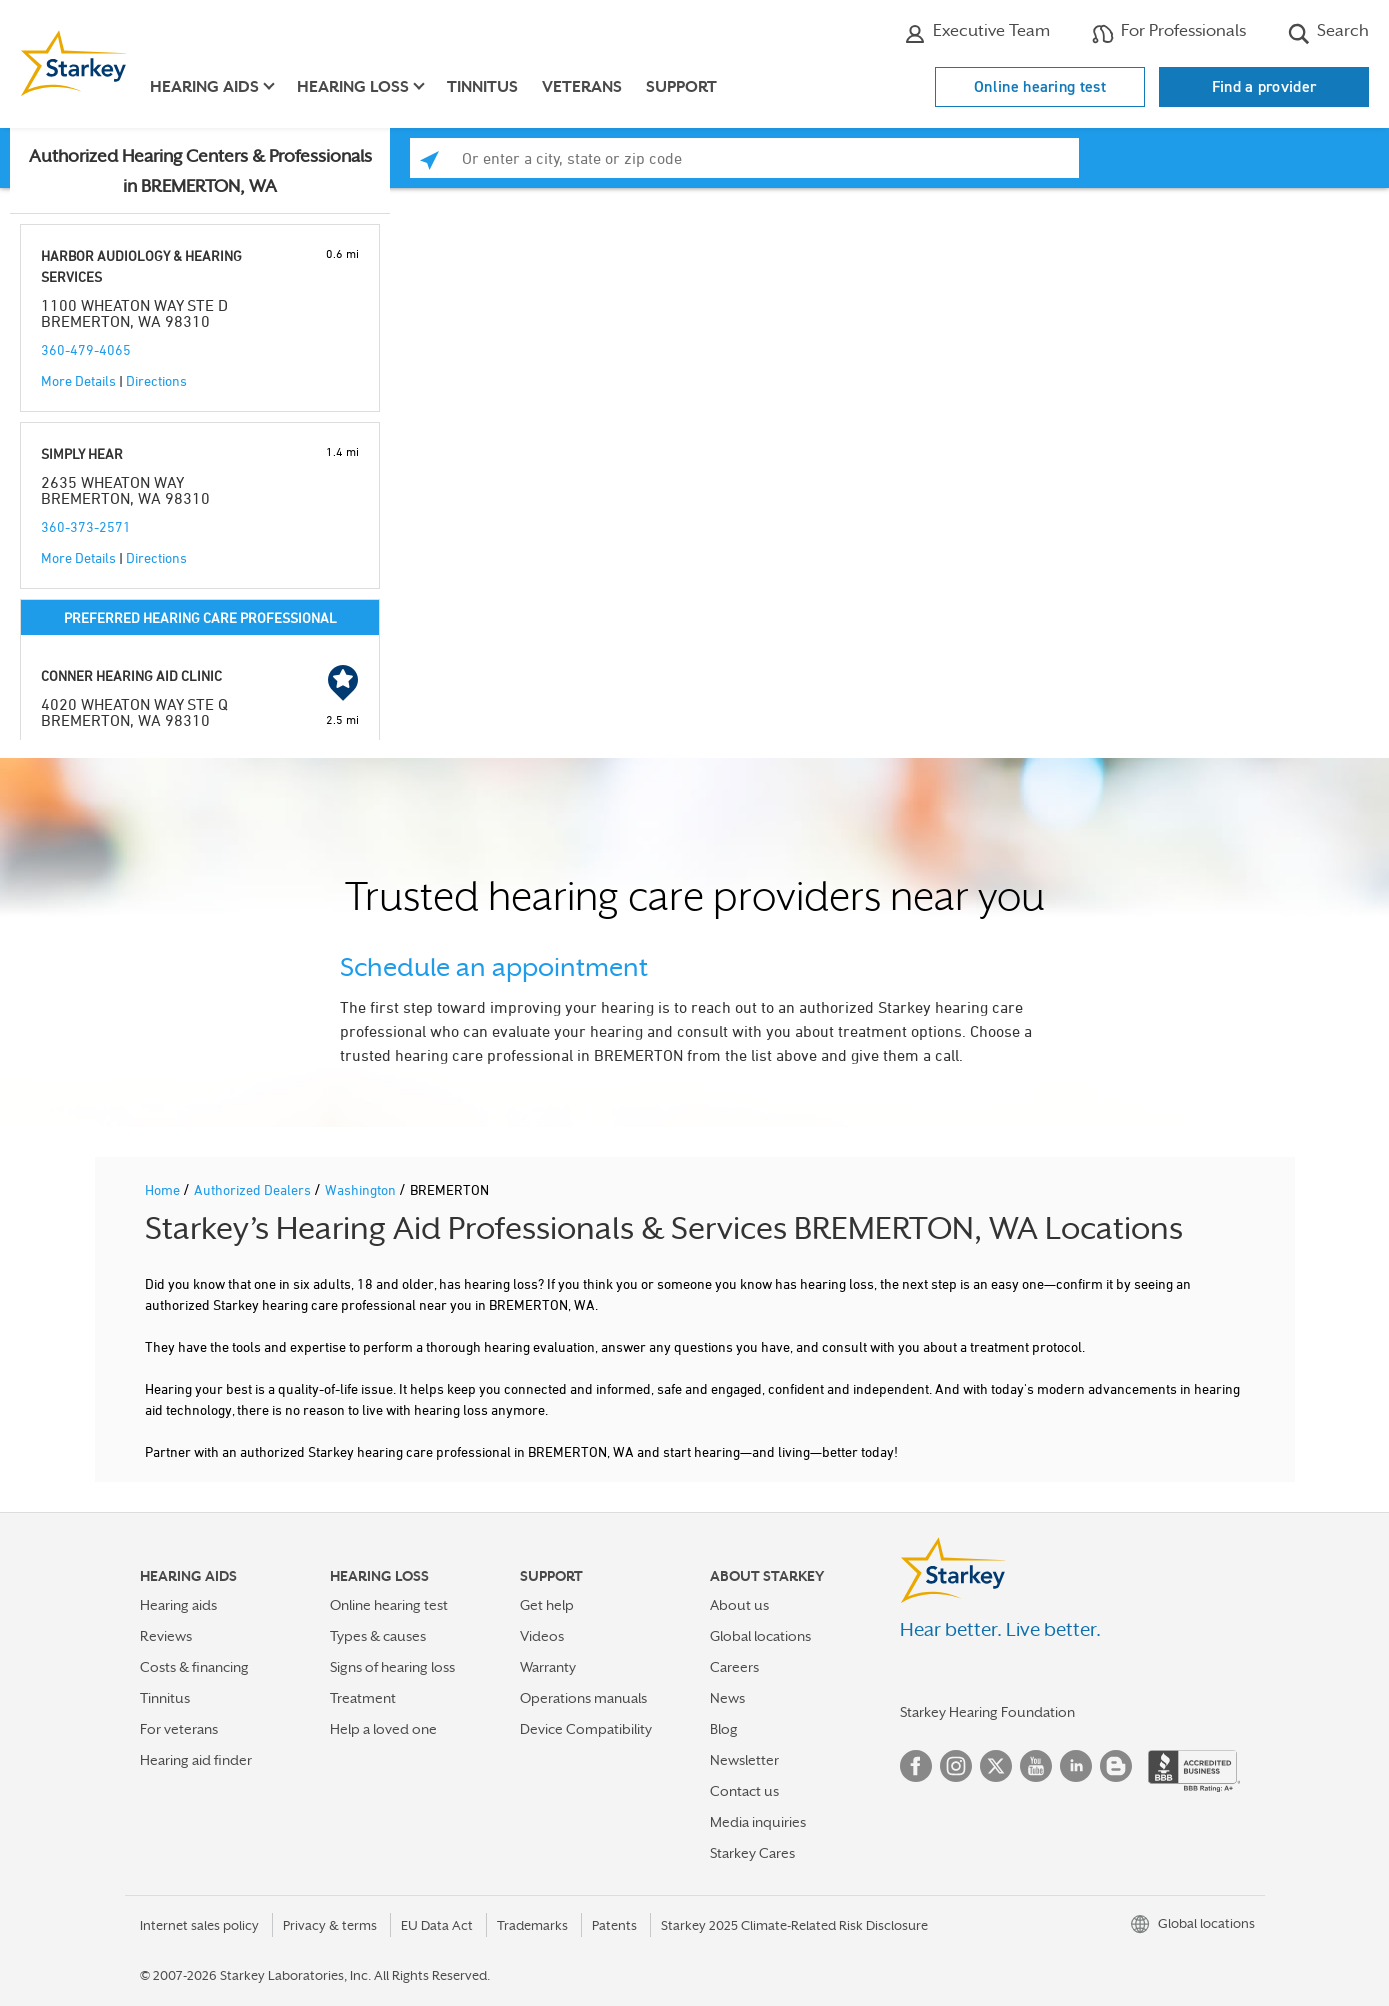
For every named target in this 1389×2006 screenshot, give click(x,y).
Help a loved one (383, 1729)
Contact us (744, 1791)
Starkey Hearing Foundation (987, 1712)
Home (164, 1189)
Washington (362, 1189)
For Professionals (1169, 33)
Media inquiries (758, 1822)
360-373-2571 (86, 526)
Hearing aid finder (196, 1760)
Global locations (760, 1636)
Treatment (363, 1698)
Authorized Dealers (254, 1189)
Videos (542, 1636)
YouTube (1036, 1766)
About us (739, 1605)
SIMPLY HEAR (82, 453)
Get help (547, 1605)
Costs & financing (194, 1667)
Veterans (582, 87)
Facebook (916, 1766)
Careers (734, 1667)
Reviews (166, 1636)
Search (1328, 33)
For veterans (179, 1729)
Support (681, 87)
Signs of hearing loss (392, 1667)
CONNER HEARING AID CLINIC (131, 675)
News (727, 1698)
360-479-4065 (86, 349)
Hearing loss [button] (353, 87)
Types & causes (378, 1636)
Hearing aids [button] (204, 87)
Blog (724, 1729)
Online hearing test (1040, 86)
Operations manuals (583, 1698)
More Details (78, 380)
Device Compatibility (586, 1729)
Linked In (1076, 1766)
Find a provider (1264, 86)
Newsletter (744, 1760)
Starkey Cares (752, 1853)
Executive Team (977, 33)
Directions (156, 380)
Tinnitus (482, 87)
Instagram (956, 1766)
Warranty (548, 1667)
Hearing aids (178, 1605)
